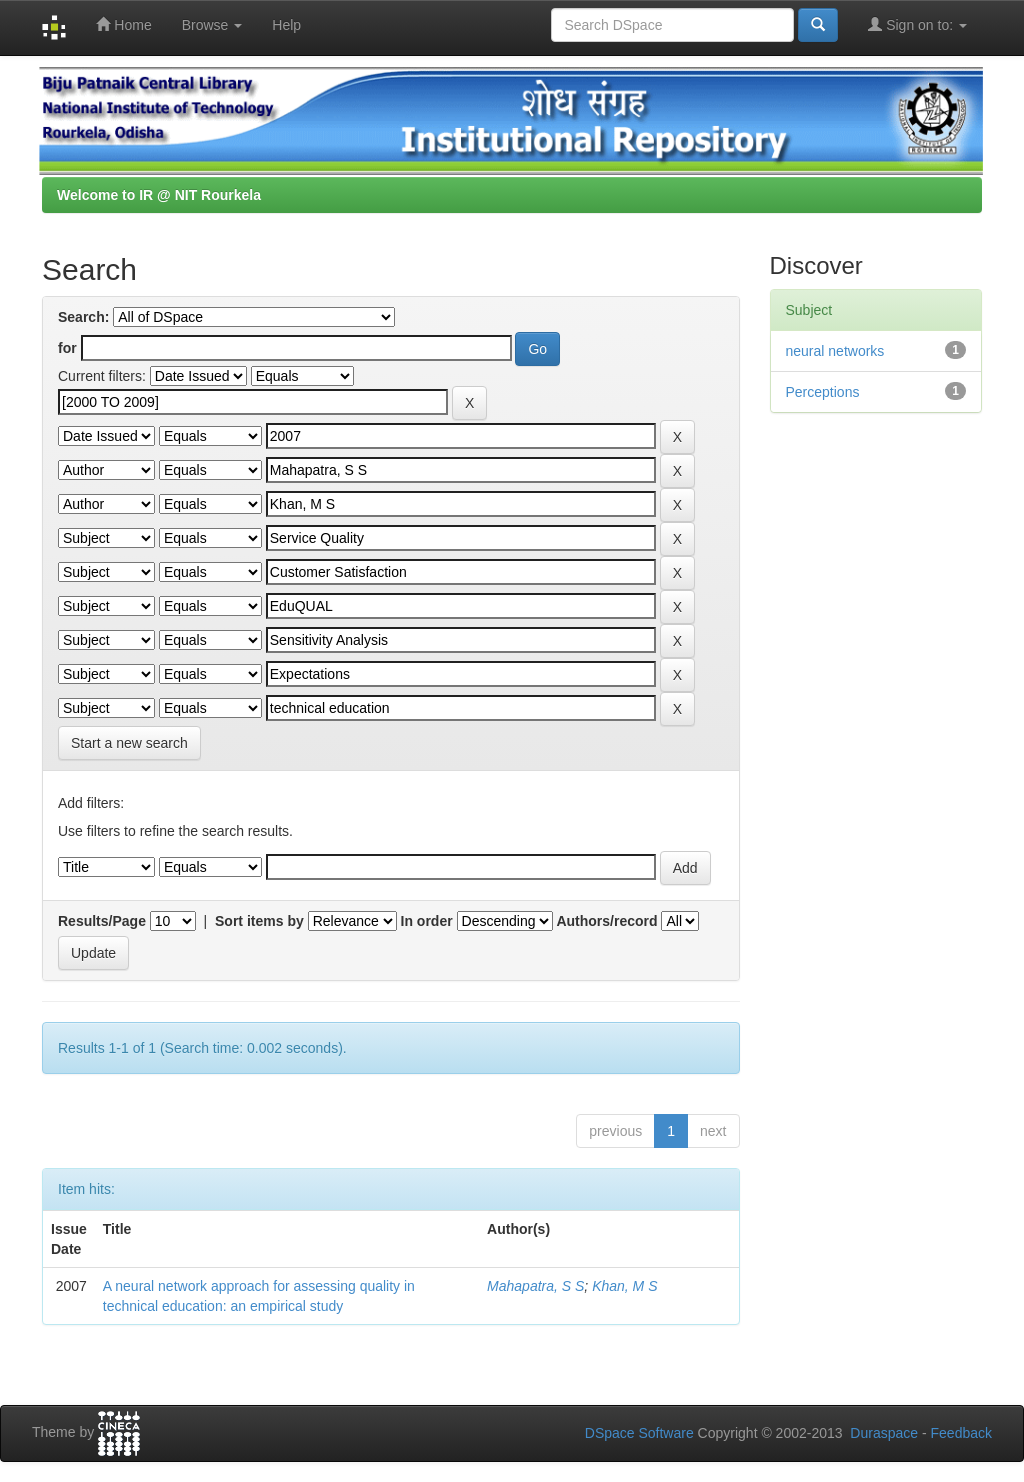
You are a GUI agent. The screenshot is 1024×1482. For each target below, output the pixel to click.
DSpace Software (639, 1433)
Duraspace (884, 1433)
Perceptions (823, 392)
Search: (83, 317)
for (67, 348)
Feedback (961, 1433)
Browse (212, 25)
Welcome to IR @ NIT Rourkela (159, 195)
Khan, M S (624, 1286)
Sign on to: (917, 24)
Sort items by (259, 921)
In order (427, 921)
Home (123, 24)
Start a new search (129, 743)
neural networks (835, 351)
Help (286, 25)
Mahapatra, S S (535, 1286)
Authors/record (606, 921)
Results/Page (102, 921)
